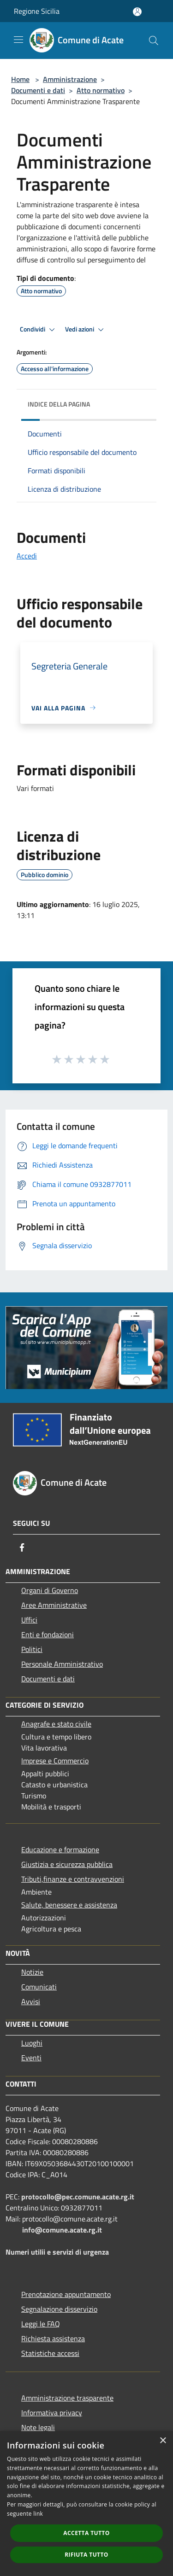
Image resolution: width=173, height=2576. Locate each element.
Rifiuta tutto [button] (86, 2555)
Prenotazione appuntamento (66, 2294)
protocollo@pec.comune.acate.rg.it (77, 2196)
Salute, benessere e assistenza (69, 1904)
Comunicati (39, 1986)
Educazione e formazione (60, 1849)
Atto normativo (101, 90)
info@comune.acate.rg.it (62, 2229)
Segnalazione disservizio (59, 2308)
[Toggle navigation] (18, 39)
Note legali (38, 2427)
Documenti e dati (38, 90)
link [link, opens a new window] (38, 2514)
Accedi (27, 555)
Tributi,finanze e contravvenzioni (72, 1878)
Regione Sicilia (37, 11)
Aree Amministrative (54, 1605)
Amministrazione (70, 79)
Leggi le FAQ (40, 2323)
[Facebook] (22, 1547)
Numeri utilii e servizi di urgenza (57, 2251)
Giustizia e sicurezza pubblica (67, 1864)
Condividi (39, 329)
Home (20, 79)
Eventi (31, 2057)
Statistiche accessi (50, 2353)
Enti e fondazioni (47, 1634)
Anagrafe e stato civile (56, 1723)
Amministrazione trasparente (67, 2397)
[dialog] (86, 2503)
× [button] (162, 2440)
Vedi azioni (86, 329)
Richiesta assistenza (53, 2338)
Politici (31, 1649)
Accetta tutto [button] (86, 2533)
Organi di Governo (49, 1590)
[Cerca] (153, 40)
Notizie (32, 1971)
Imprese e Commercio (55, 1760)
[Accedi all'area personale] (137, 12)
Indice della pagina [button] (59, 404)
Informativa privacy (51, 2412)
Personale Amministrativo (62, 1663)
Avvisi (30, 2001)
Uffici (29, 1619)
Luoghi (31, 2042)
